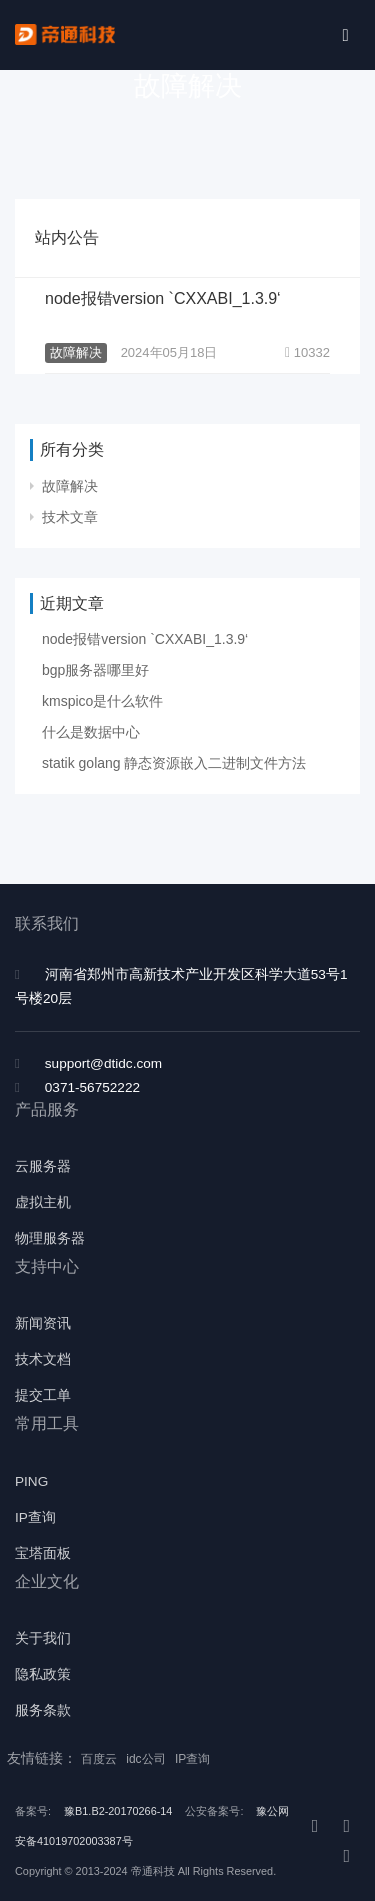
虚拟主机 (43, 1202)
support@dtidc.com (103, 1063)
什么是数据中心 (91, 732)
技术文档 (43, 1359)
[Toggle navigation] (345, 35)
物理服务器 (50, 1238)
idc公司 (147, 1759)
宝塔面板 (43, 1553)
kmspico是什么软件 (102, 701)
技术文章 (70, 517)
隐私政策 (43, 1674)
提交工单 (43, 1395)
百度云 (100, 1759)
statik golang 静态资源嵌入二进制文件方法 (174, 763)
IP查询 (35, 1517)
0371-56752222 (92, 1087)
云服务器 (43, 1166)
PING (31, 1481)
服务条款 (43, 1710)
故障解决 (76, 352)
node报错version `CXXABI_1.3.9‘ (163, 298)
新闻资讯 (43, 1323)
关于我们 (43, 1638)
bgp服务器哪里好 (95, 670)
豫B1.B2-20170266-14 (118, 1811)
